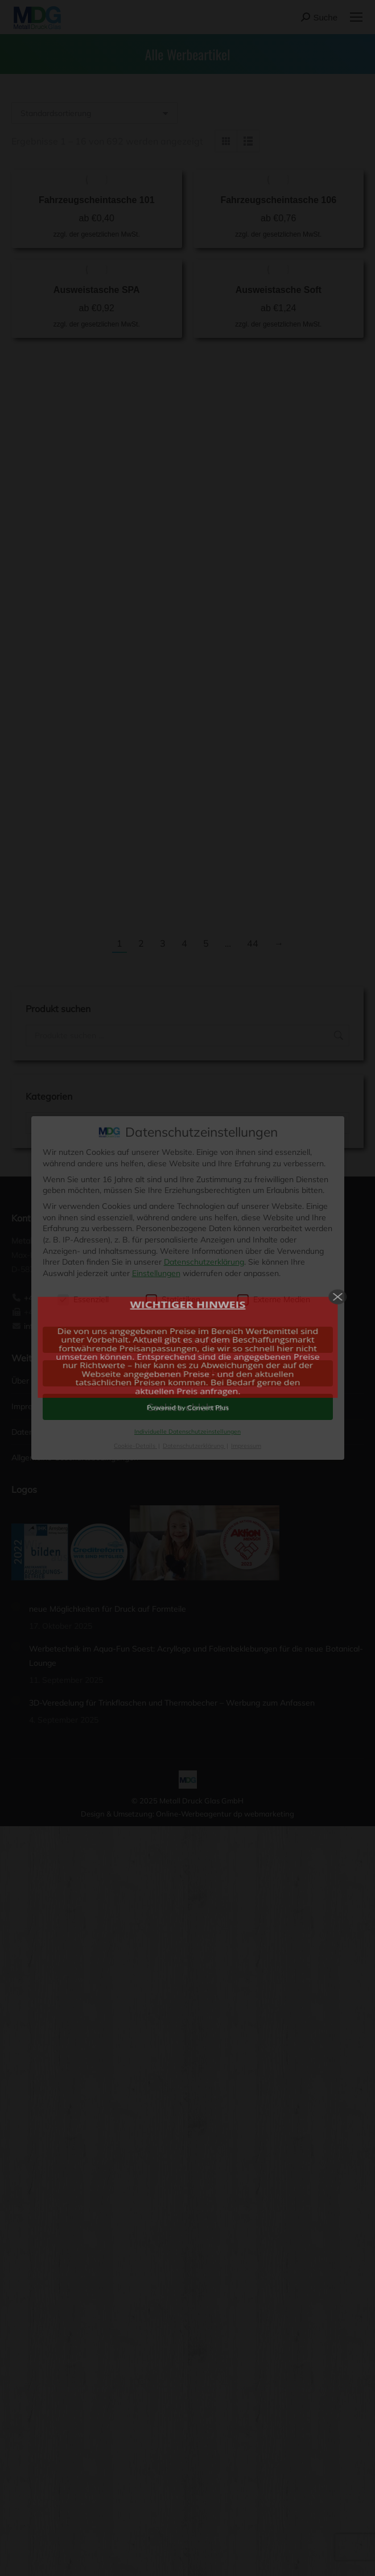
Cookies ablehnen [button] (188, 1407)
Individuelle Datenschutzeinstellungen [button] (187, 1431)
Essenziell (83, 1299)
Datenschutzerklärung (204, 1262)
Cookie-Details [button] (135, 1446)
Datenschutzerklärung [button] (194, 1446)
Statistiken (173, 1299)
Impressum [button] (246, 1446)
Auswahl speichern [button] (187, 1373)
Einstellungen (156, 1273)
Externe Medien (273, 1299)
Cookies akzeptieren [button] (187, 1340)
